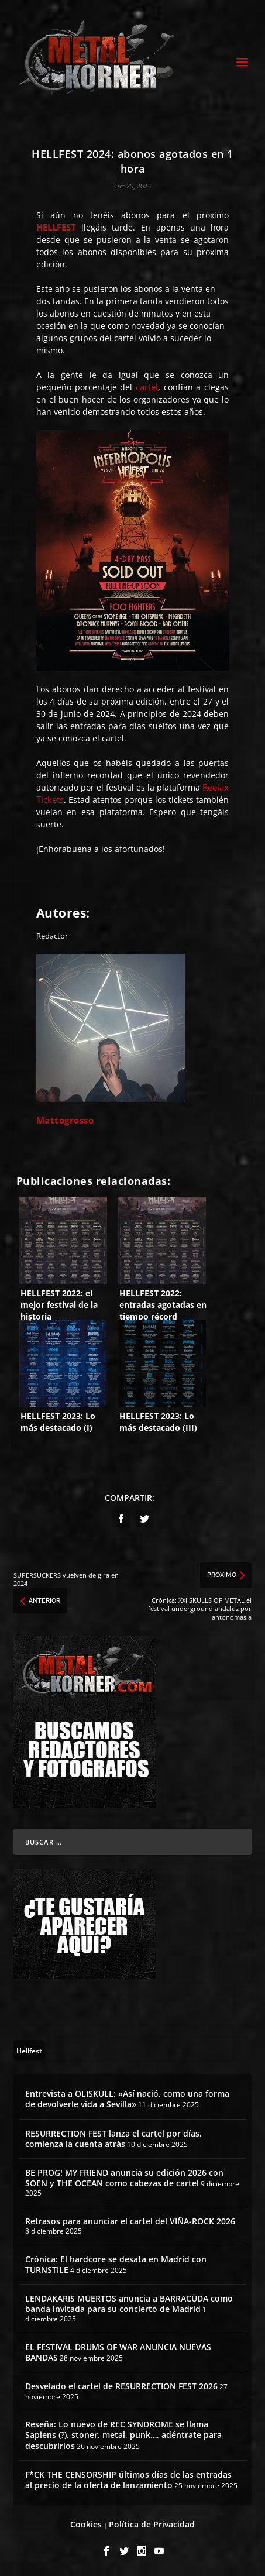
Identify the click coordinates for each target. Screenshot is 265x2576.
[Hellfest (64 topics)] (29, 2050)
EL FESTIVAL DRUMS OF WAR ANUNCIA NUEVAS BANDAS (118, 2352)
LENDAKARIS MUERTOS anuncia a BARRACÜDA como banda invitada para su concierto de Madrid (129, 2303)
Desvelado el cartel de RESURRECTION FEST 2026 (121, 2386)
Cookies (86, 2524)
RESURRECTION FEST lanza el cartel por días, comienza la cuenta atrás (113, 2138)
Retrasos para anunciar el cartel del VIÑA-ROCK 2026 (130, 2221)
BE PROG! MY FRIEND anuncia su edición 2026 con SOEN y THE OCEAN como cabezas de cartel (124, 2178)
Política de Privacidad (152, 2524)
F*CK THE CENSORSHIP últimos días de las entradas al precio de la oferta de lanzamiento (128, 2480)
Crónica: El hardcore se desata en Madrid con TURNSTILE (116, 2264)
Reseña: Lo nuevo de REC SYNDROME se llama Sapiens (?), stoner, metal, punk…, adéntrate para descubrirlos (123, 2435)
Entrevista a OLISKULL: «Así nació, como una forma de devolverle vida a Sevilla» (127, 2099)
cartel (147, 387)
